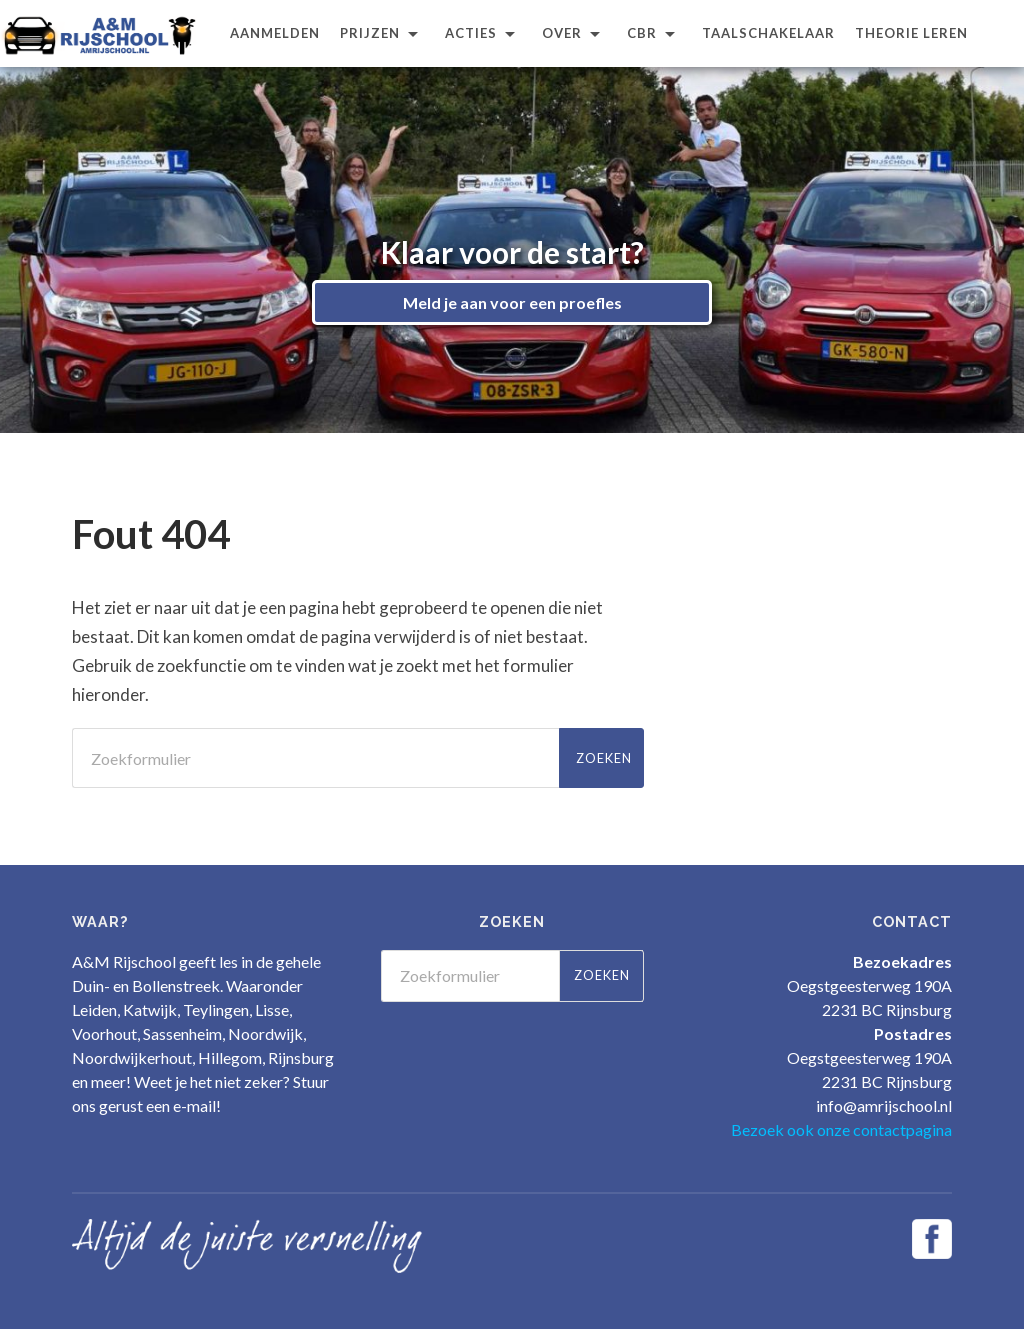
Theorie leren (911, 33)
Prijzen (370, 33)
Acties (471, 33)
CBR (642, 33)
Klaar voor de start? (512, 252)
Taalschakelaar (768, 33)
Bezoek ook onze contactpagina (841, 1129)
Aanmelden (275, 33)
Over (562, 33)
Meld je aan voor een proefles (512, 302)
